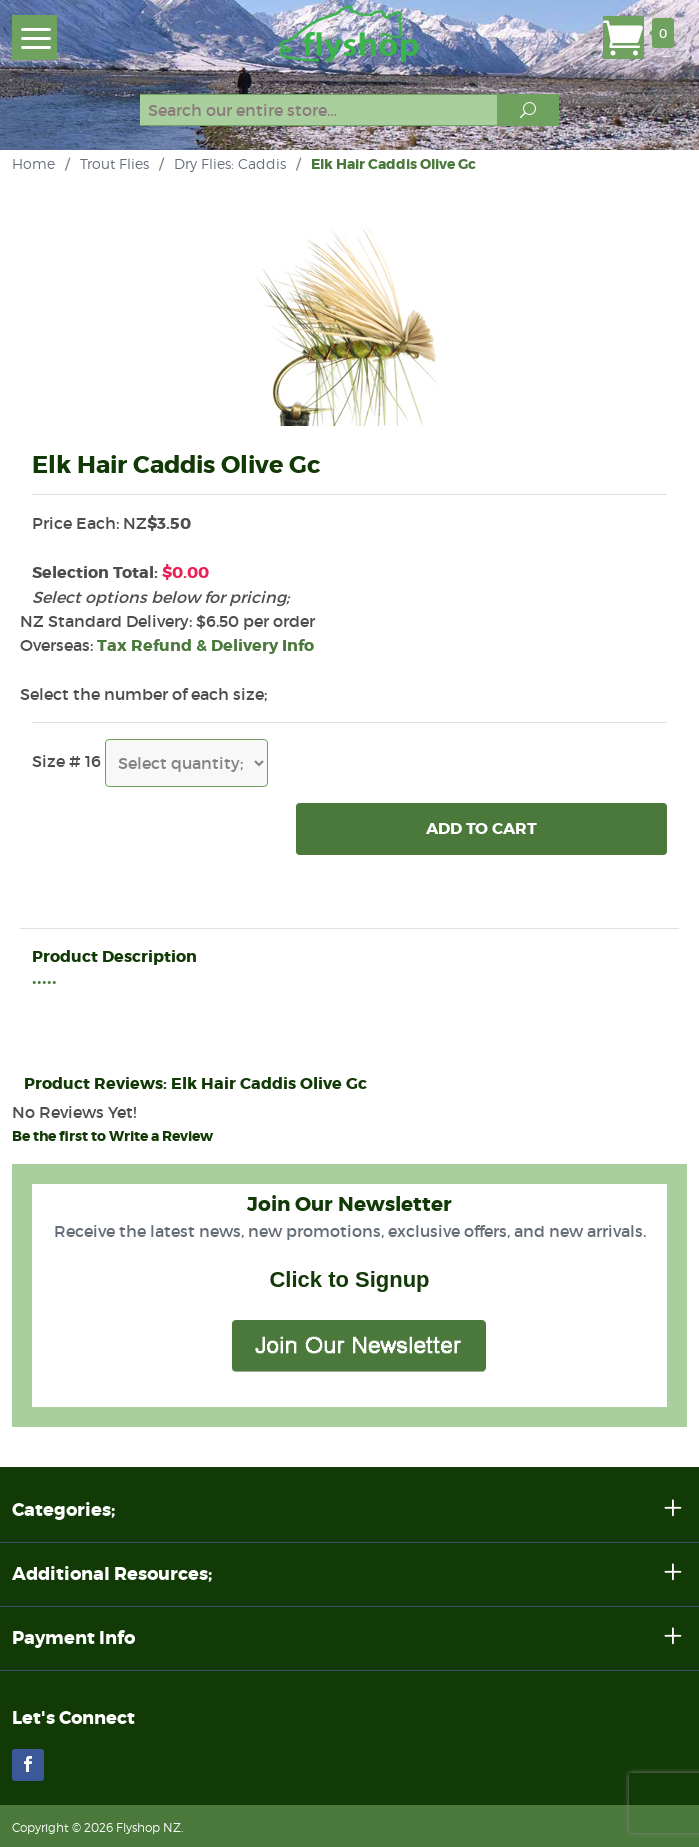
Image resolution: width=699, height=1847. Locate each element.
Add (481, 829)
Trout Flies (114, 163)
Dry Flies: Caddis (230, 163)
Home (33, 163)
